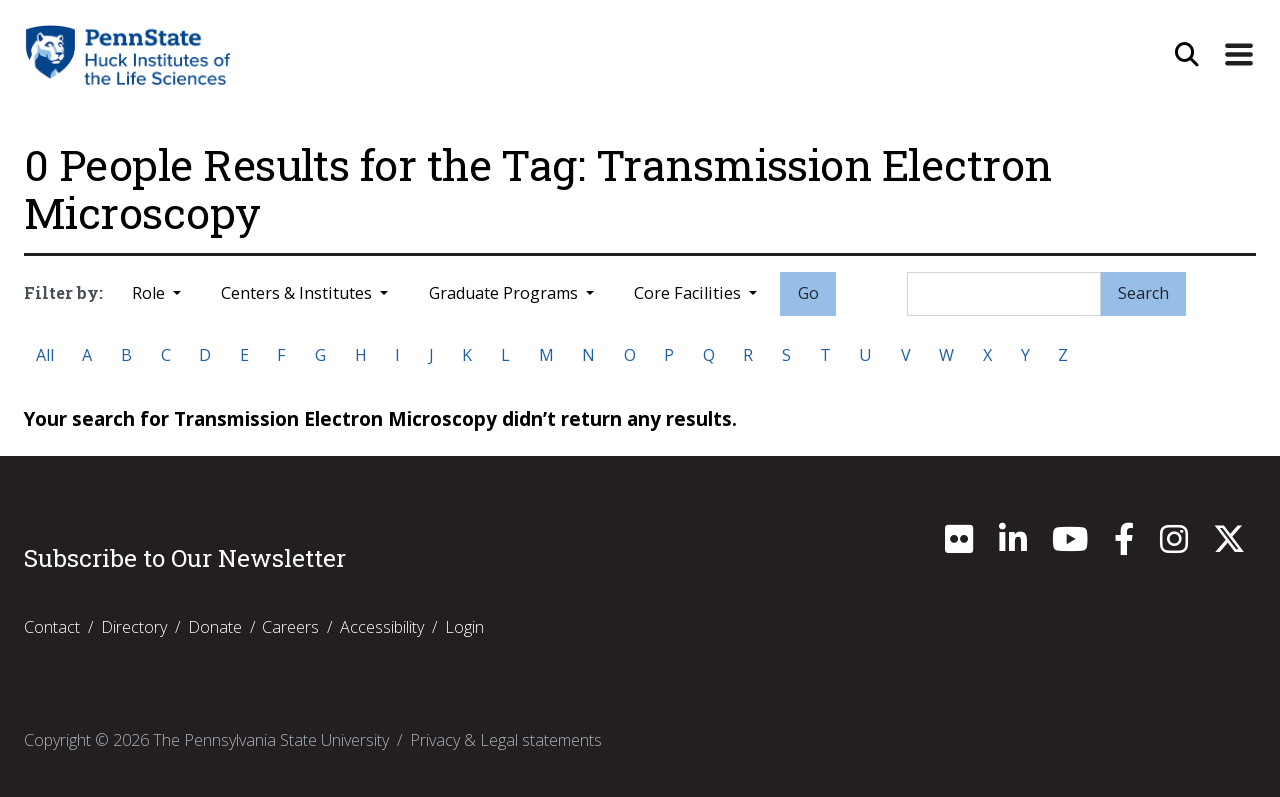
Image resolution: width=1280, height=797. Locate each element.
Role (150, 293)
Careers (290, 627)
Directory (134, 627)
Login (464, 627)
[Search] (1004, 294)
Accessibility (382, 627)
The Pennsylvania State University (271, 740)
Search (1143, 293)
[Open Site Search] (1187, 55)
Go (808, 293)
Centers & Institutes (298, 293)
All (45, 355)
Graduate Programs (505, 293)
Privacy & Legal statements (506, 740)
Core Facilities (689, 293)
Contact (52, 627)
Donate (215, 627)
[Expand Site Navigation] (1239, 55)
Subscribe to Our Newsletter (185, 558)
